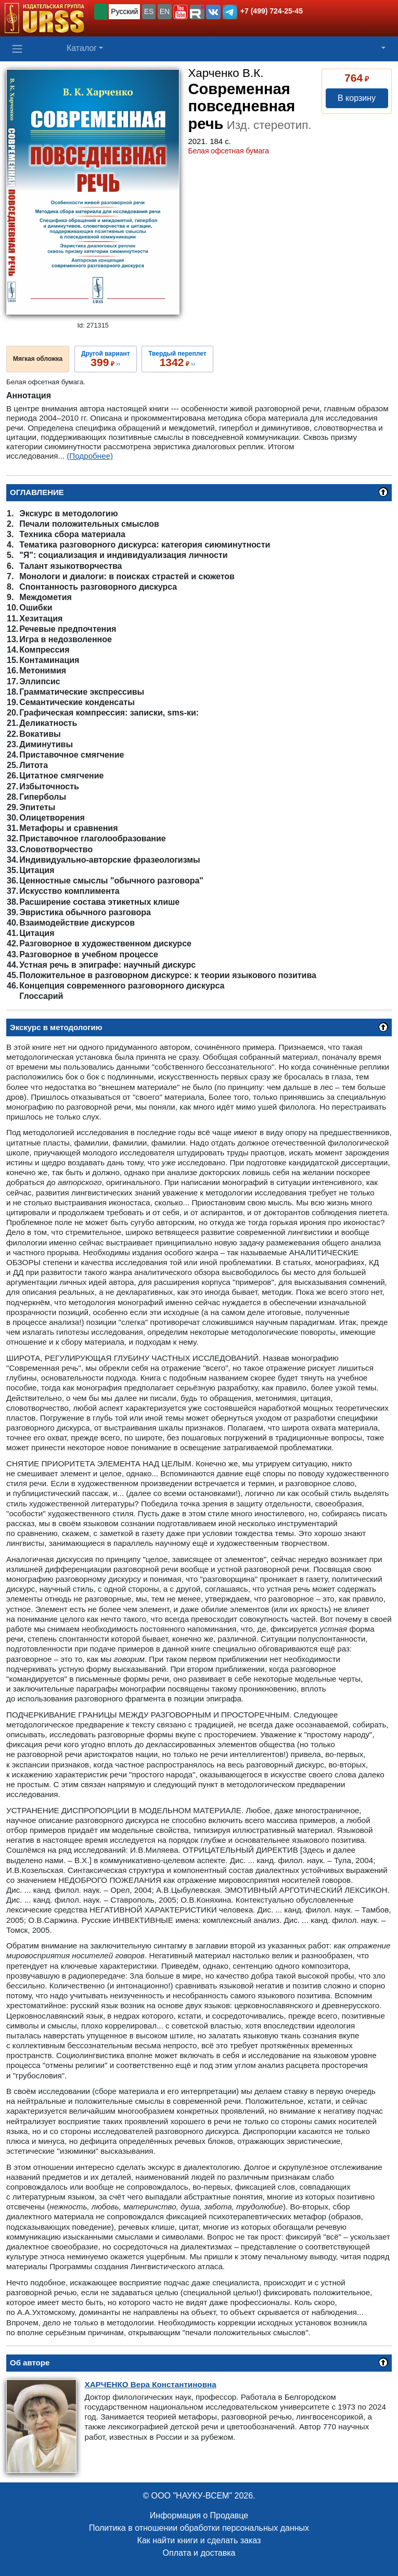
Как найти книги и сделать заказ (199, 2540)
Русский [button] (124, 11)
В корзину (357, 98)
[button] (180, 12)
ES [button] (149, 11)
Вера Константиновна (150, 2384)
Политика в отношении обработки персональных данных (199, 2527)
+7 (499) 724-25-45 (271, 11)
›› (105, 358)
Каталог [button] (82, 48)
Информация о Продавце (199, 2515)
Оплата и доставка (199, 2552)
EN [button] (165, 11)
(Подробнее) (90, 455)
